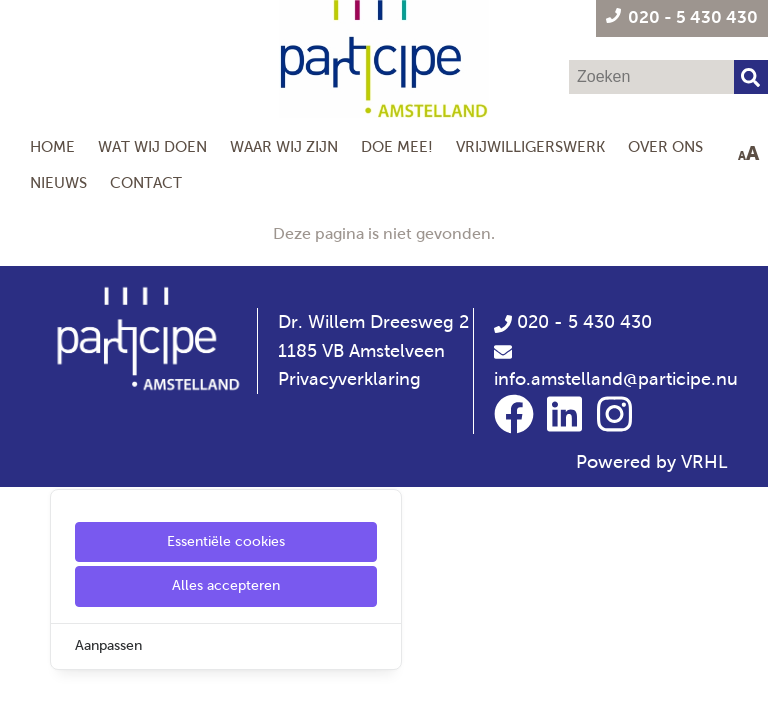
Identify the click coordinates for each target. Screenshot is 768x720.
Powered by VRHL (652, 462)
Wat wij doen (152, 146)
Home (52, 146)
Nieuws (58, 182)
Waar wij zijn (284, 146)
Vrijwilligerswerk (530, 146)
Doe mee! (397, 146)
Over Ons (665, 146)
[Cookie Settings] (23, 690)
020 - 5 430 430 (573, 322)
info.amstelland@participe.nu (616, 379)
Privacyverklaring (349, 379)
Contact (146, 182)
